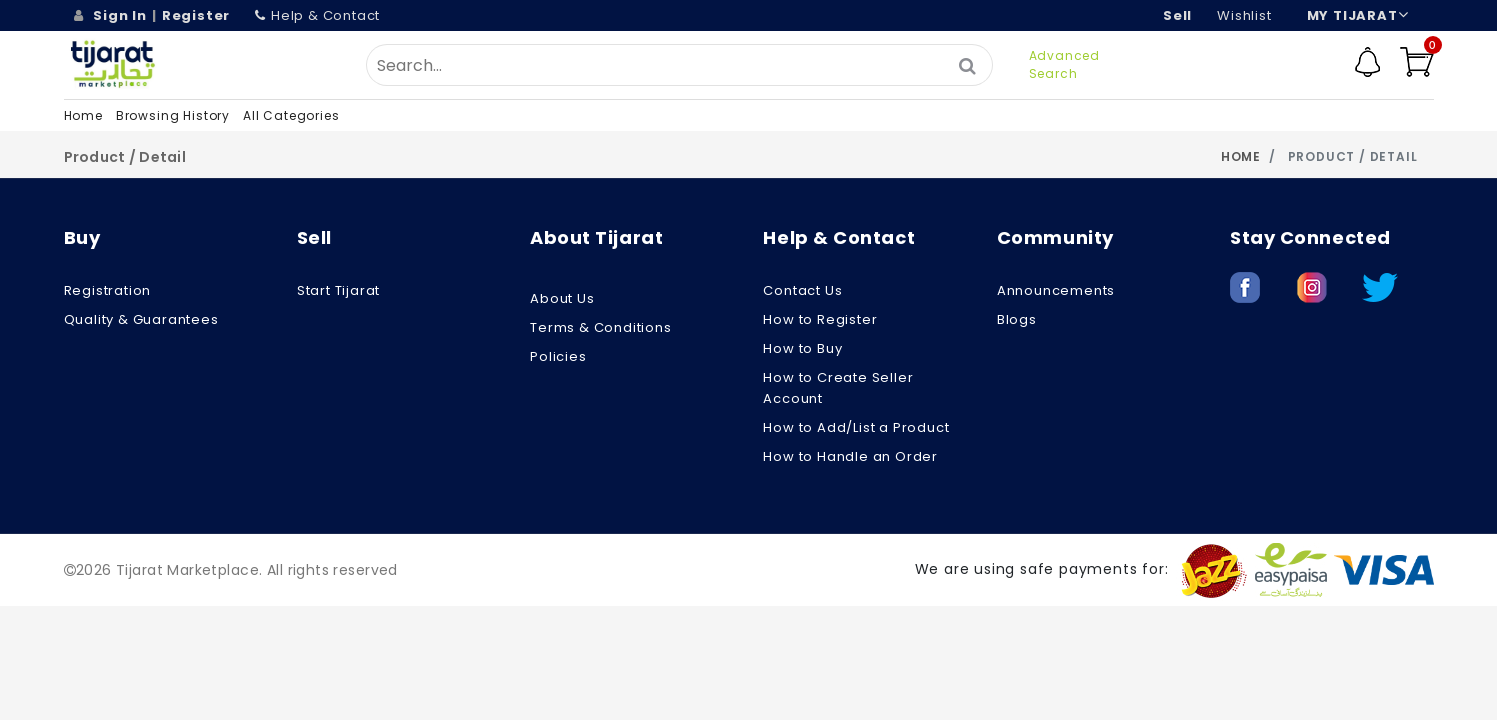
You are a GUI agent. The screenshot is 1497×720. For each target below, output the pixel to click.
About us (562, 298)
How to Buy (802, 348)
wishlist (1244, 15)
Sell (1177, 15)
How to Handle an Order (850, 456)
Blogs (1017, 319)
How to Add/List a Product (856, 427)
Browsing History (173, 115)
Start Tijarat (338, 290)
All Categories (291, 115)
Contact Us (802, 290)
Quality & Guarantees (141, 319)
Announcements (1056, 290)
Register (196, 15)
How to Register (820, 319)
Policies (558, 356)
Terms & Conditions (600, 327)
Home (83, 115)
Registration (108, 290)
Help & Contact (317, 15)
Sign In (120, 15)
